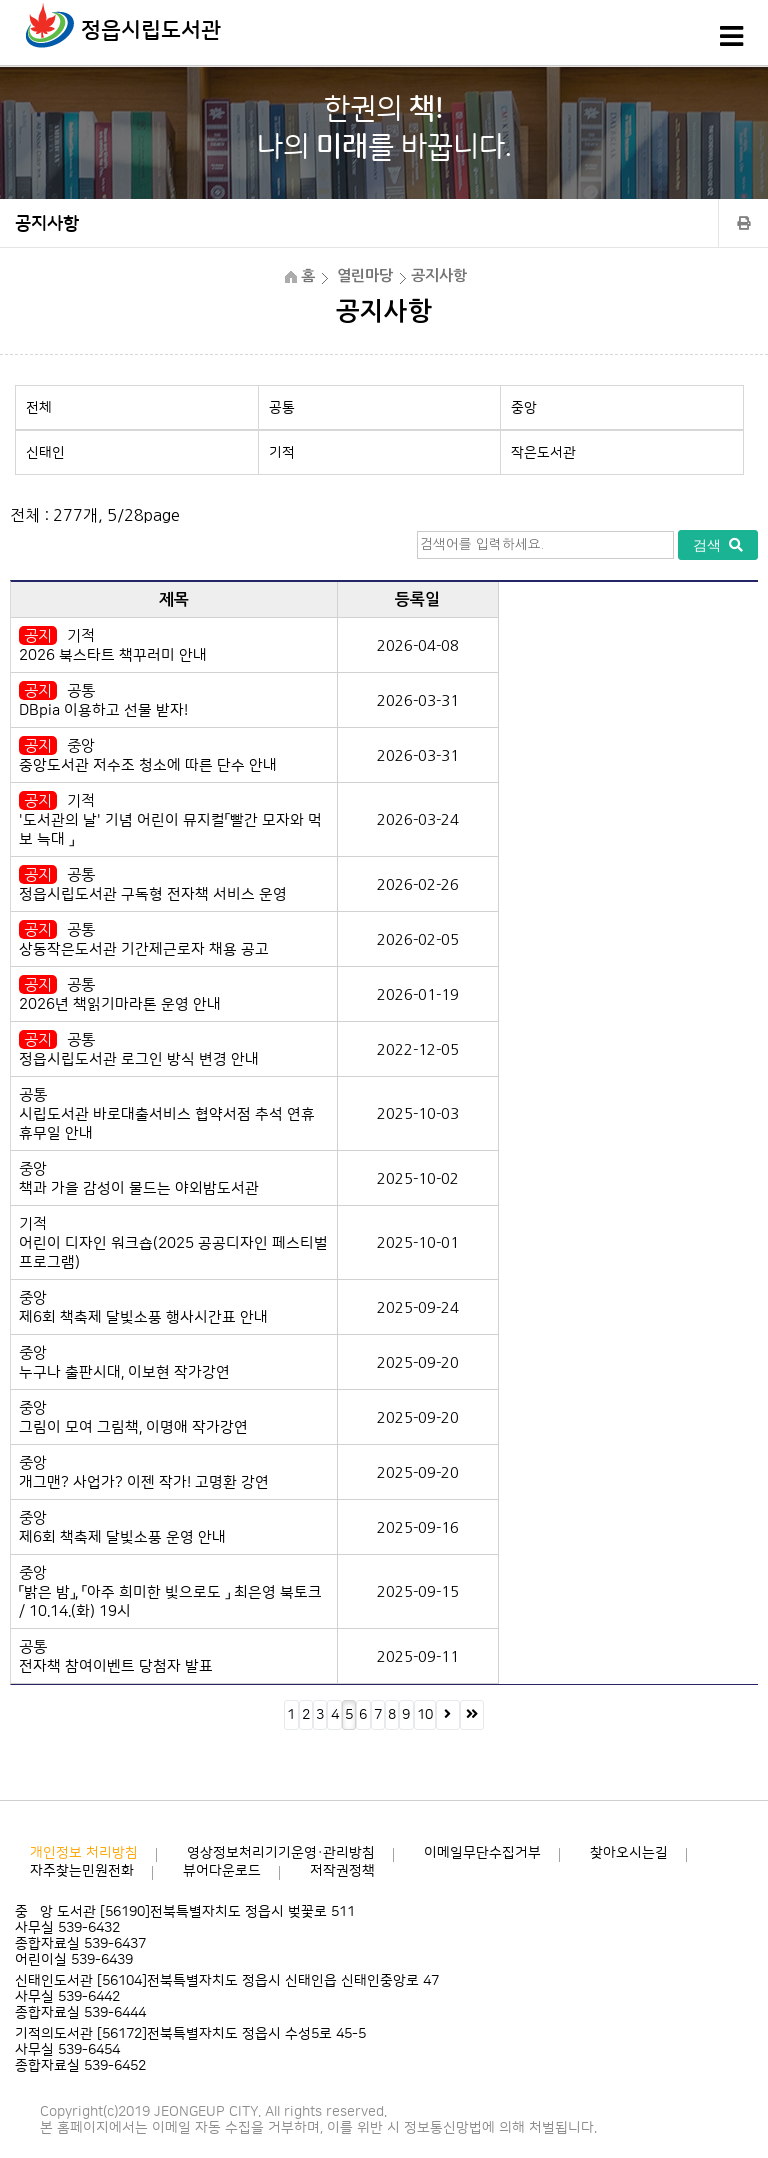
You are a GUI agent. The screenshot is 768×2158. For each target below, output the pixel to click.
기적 (282, 453)
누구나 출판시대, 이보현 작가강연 (124, 1372)
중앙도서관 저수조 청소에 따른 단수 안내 (148, 765)
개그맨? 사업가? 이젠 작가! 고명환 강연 (144, 1482)
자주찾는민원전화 (82, 1871)
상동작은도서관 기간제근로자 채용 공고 (144, 949)
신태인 (45, 453)
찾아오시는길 (629, 1853)
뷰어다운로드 (222, 1871)
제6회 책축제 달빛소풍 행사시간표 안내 (143, 1317)
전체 (39, 408)
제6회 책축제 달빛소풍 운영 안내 (122, 1537)
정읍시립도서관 (151, 30)
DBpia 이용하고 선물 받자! (103, 710)
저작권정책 (342, 1871)
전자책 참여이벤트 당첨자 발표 (116, 1666)
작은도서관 (543, 453)
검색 (718, 545)
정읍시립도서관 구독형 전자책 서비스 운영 (153, 894)
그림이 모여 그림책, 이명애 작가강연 (133, 1427)
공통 (282, 408)
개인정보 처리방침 (84, 1853)
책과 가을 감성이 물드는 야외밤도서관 (139, 1188)
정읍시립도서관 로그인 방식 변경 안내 (139, 1059)
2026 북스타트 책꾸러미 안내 (113, 655)
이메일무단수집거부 (482, 1853)
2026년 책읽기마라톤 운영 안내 (120, 1004)
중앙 (524, 408)
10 (425, 1715)
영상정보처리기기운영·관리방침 (281, 1853)
